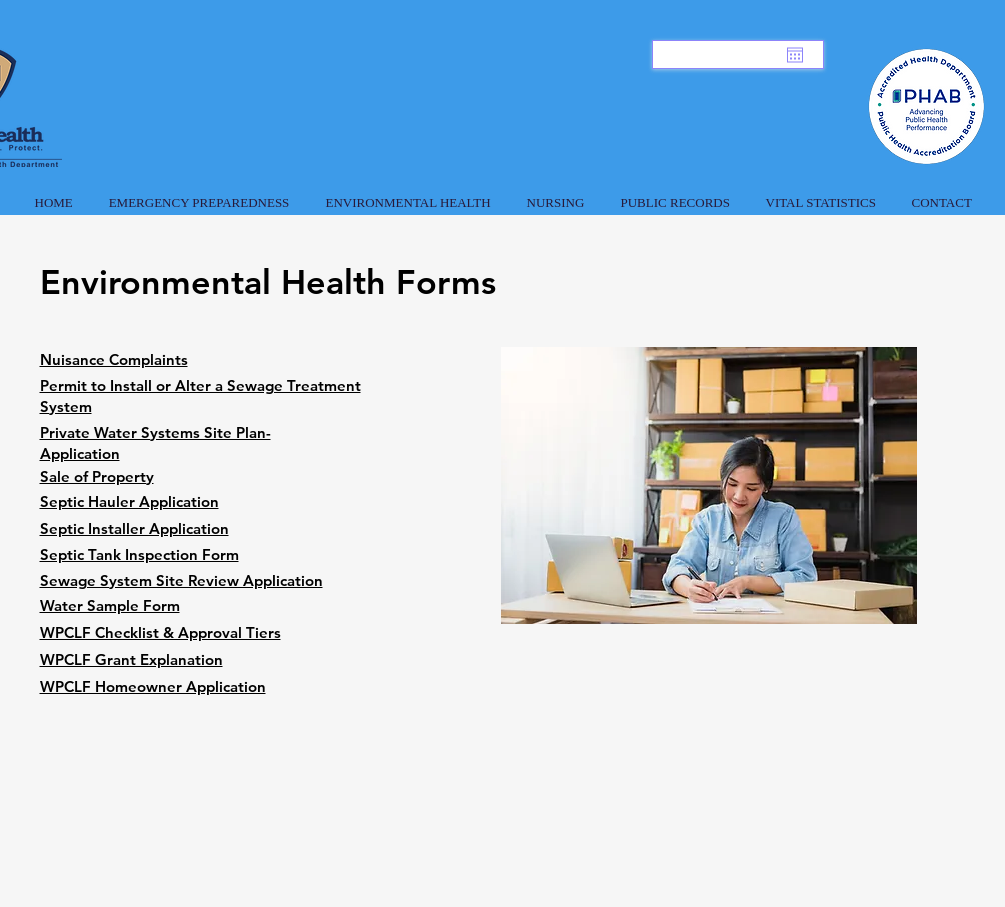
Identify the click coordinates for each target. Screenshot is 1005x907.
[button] (199, 194)
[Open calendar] (795, 55)
